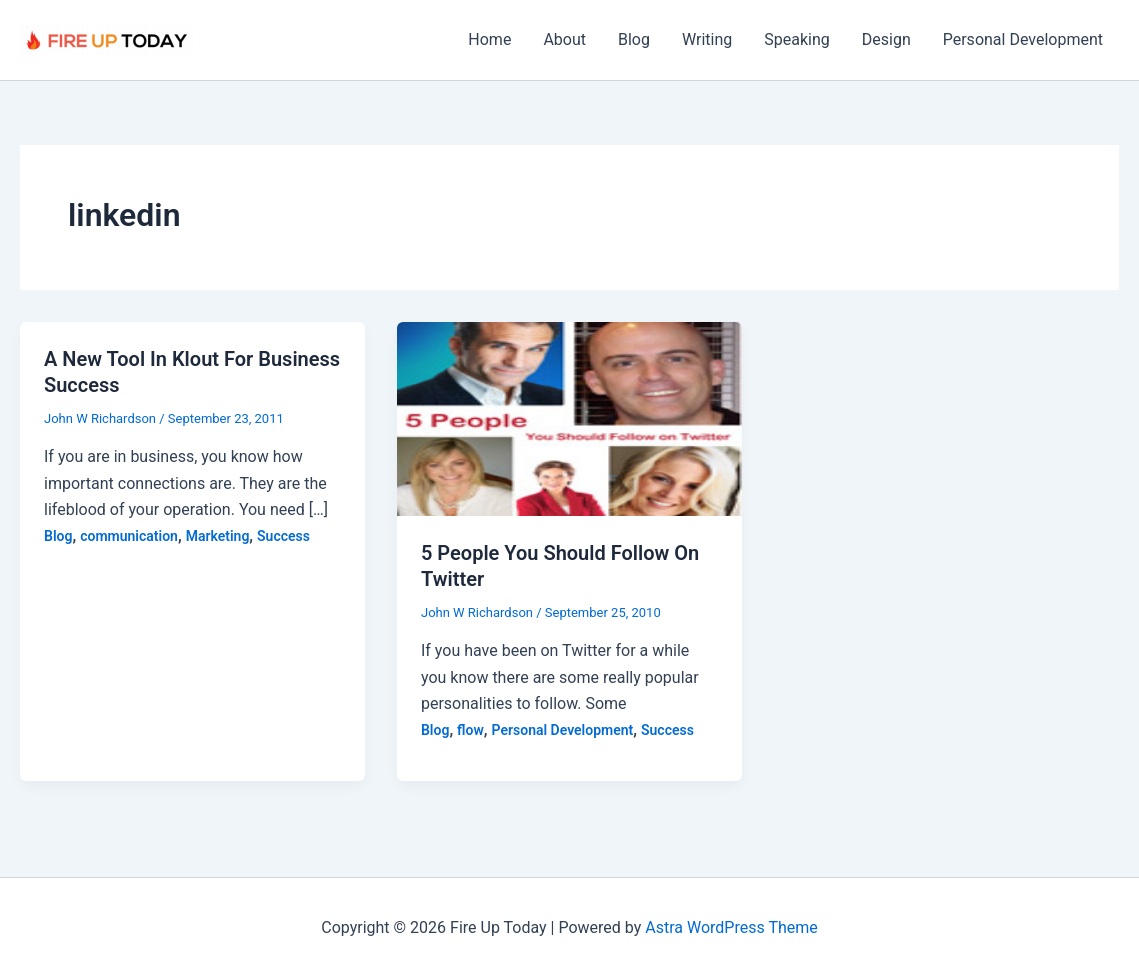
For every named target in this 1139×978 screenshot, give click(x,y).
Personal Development (1023, 39)
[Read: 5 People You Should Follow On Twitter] (569, 417)
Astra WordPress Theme (731, 927)
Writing (707, 39)
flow (470, 730)
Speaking (797, 39)
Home (489, 39)
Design (886, 39)
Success (283, 536)
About (564, 39)
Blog (634, 39)
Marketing (218, 536)
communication (129, 536)
